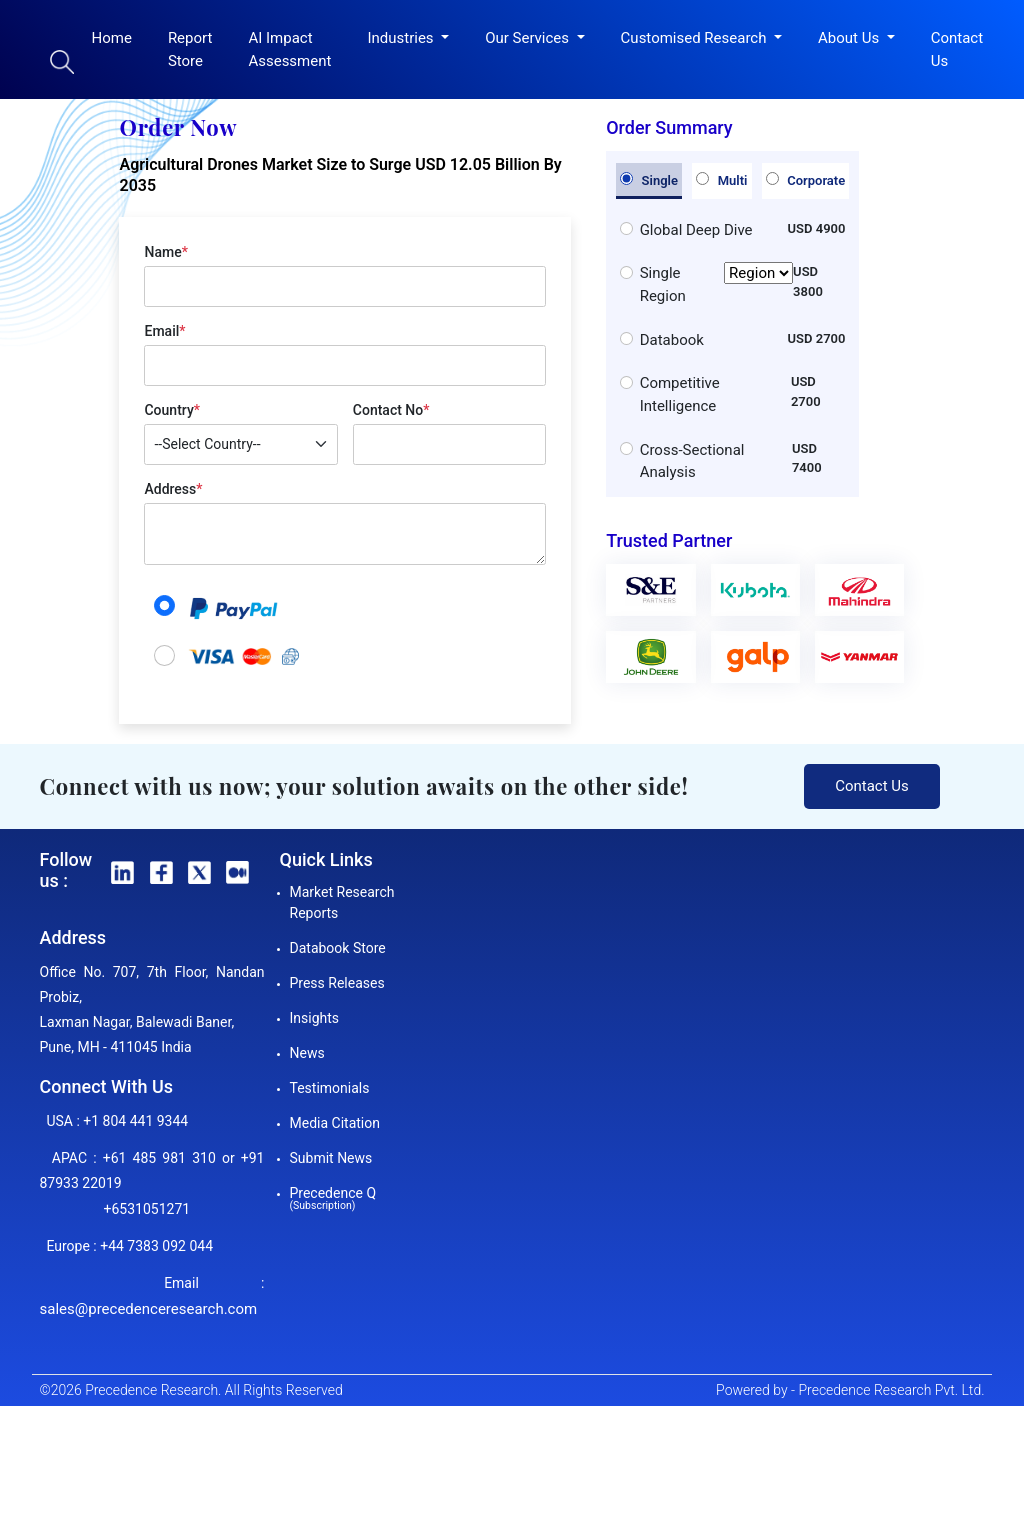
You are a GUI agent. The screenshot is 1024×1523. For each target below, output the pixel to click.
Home (112, 38)
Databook (672, 340)
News (307, 1053)
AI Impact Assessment (289, 49)
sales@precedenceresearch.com (149, 1309)
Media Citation (335, 1123)
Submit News (331, 1158)
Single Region (716, 284)
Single (649, 180)
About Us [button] (850, 38)
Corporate (805, 180)
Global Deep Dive (696, 230)
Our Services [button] (529, 38)
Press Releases (337, 983)
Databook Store (338, 948)
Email (164, 331)
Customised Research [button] (696, 38)
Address (173, 489)
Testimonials (330, 1088)
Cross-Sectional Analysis (692, 461)
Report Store (190, 49)
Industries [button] (402, 38)
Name (165, 252)
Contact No (391, 410)
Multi (721, 180)
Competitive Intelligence (680, 394)
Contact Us (957, 49)
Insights (315, 1018)
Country (171, 410)
